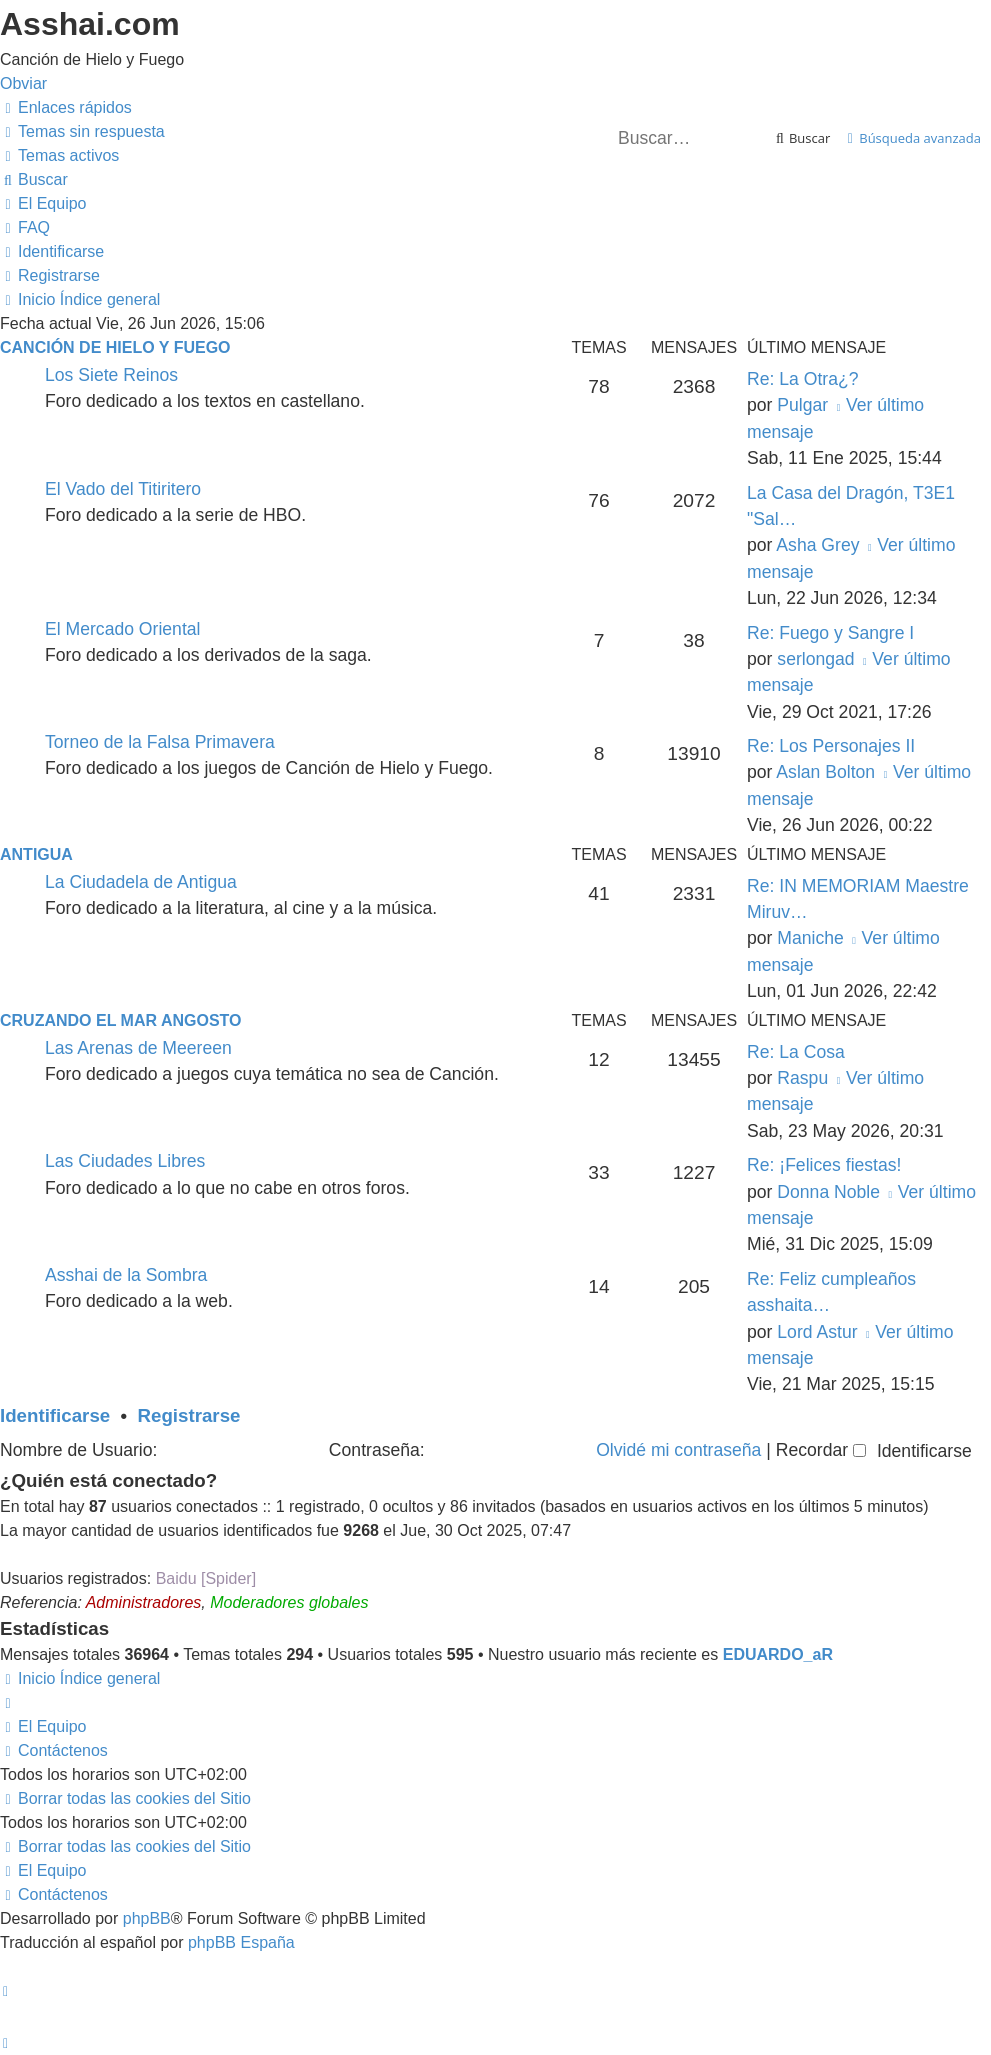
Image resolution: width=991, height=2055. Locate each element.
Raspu (802, 1078)
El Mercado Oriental (122, 629)
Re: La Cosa (796, 1052)
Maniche (810, 938)
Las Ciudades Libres (125, 1161)
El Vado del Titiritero (123, 489)
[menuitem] (82, 131)
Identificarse (55, 1415)
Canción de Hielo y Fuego (115, 347)
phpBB (147, 1918)
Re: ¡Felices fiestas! (824, 1165)
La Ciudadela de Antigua (141, 882)
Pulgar (802, 405)
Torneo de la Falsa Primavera (160, 742)
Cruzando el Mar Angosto (120, 1020)
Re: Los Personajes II (831, 746)
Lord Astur (817, 1332)
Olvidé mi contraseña (678, 1450)
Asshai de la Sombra (126, 1275)
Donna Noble (828, 1192)
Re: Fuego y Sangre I (830, 633)
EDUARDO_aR (778, 1654)
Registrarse (189, 1415)
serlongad (815, 659)
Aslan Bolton (825, 772)
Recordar (821, 1450)
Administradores (144, 1602)
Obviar (23, 83)
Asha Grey (817, 545)
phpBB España (241, 1942)
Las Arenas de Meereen (138, 1048)
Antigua (36, 854)
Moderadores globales (289, 1602)
